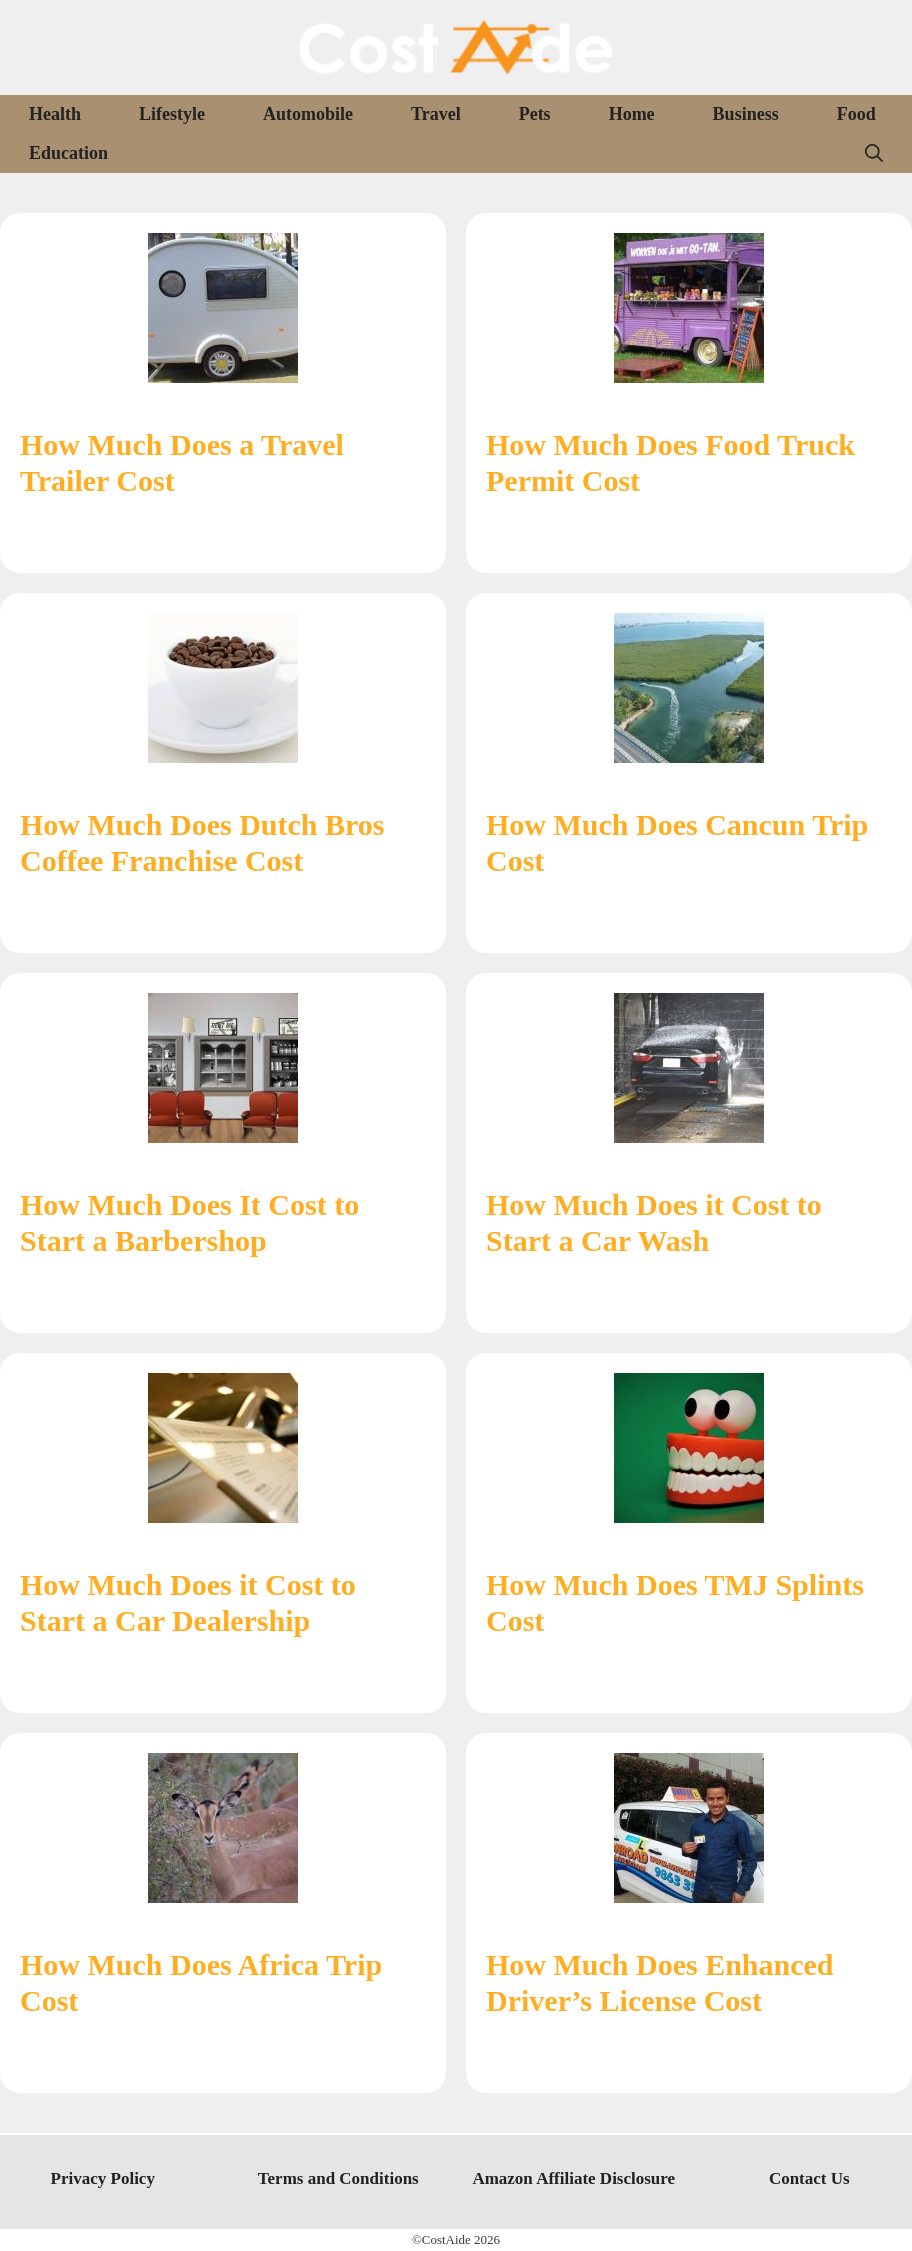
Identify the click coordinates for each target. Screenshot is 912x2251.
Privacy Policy (103, 2178)
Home (632, 114)
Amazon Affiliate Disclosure (573, 2178)
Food (856, 114)
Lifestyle (172, 114)
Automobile (308, 114)
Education (68, 153)
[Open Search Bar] (874, 153)
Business (746, 114)
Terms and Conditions (338, 2178)
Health (55, 114)
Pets (535, 114)
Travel (436, 114)
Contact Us (809, 2178)
